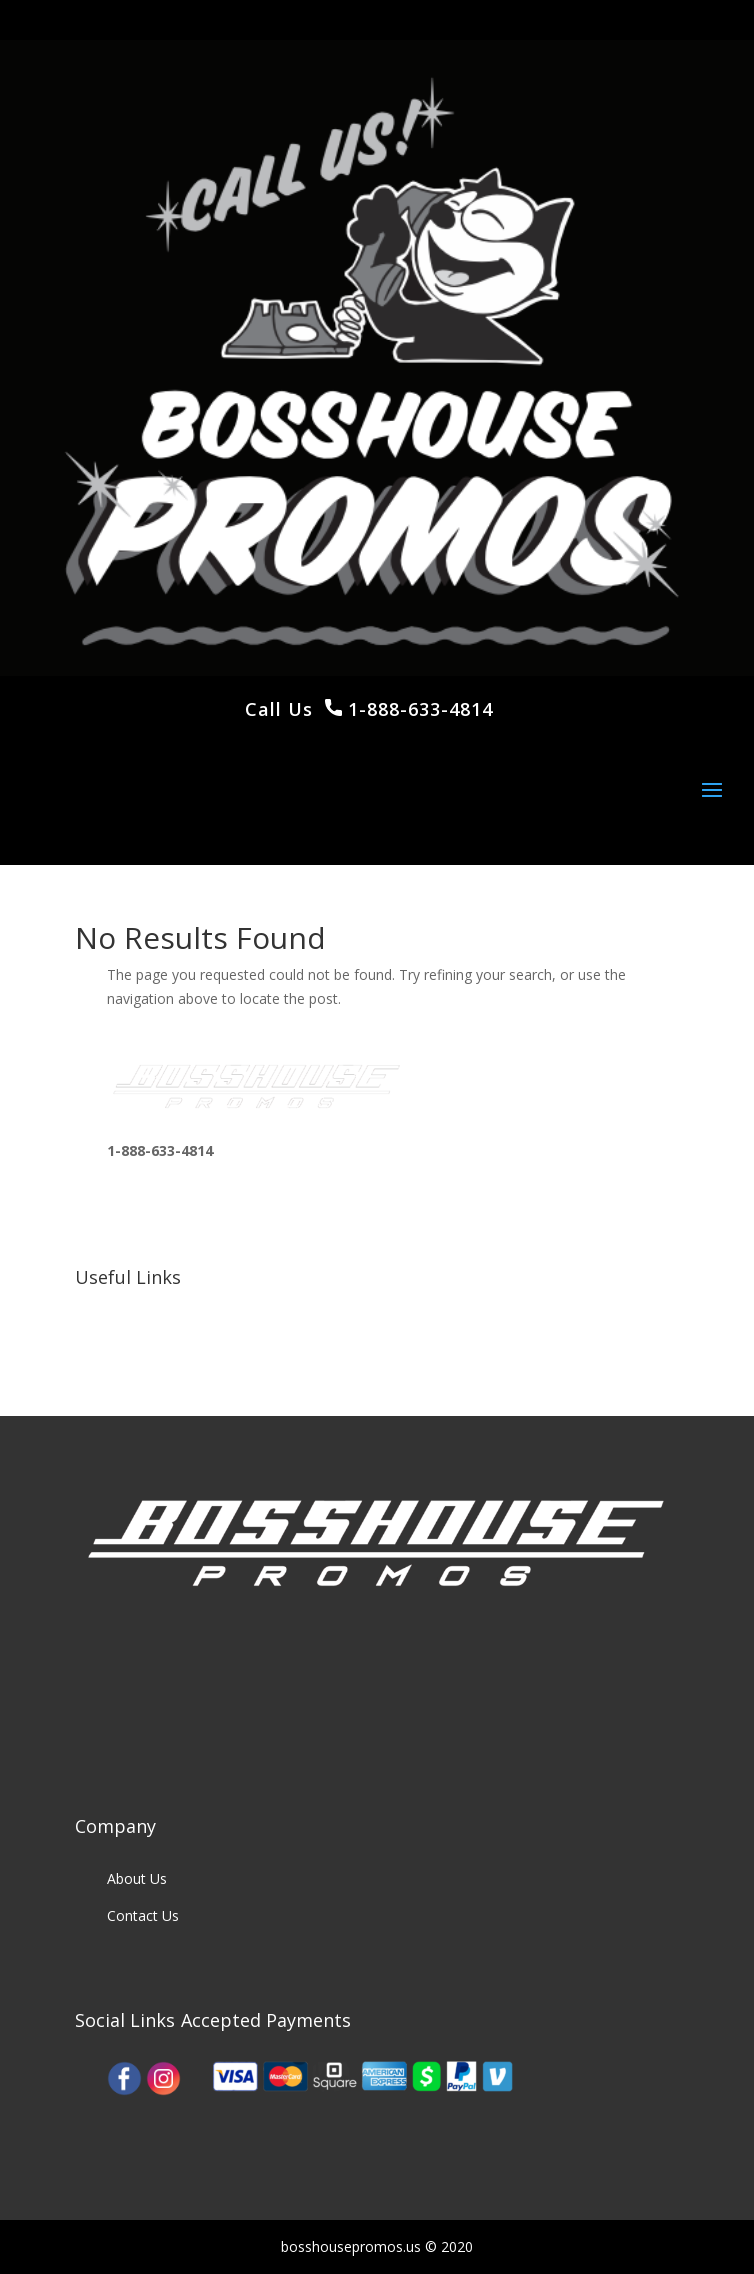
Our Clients (142, 1345)
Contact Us (143, 1915)
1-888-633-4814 (417, 709)
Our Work (138, 1307)
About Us (137, 1878)
